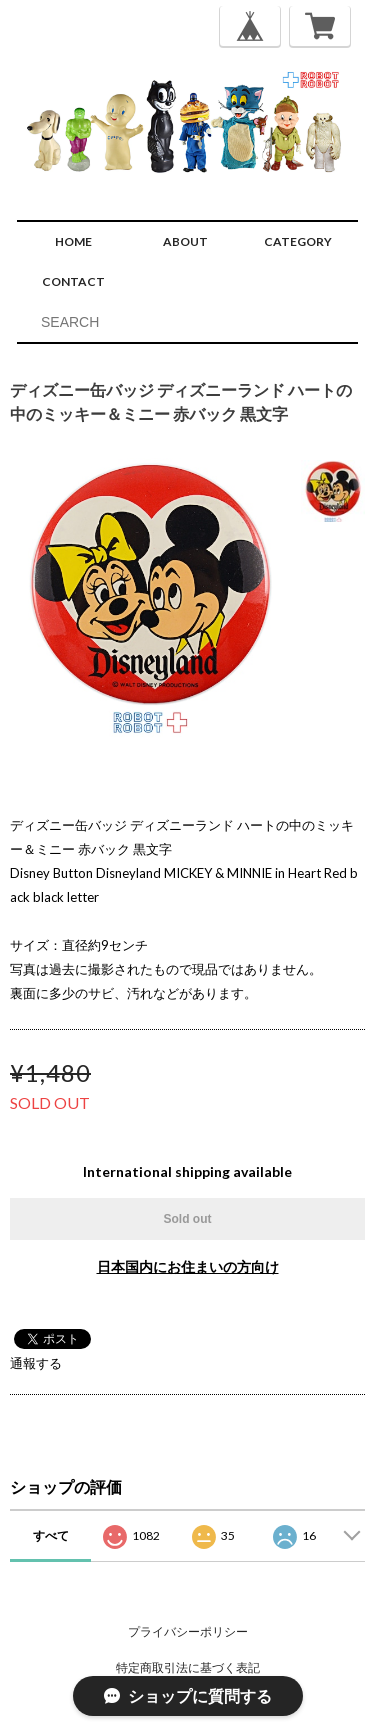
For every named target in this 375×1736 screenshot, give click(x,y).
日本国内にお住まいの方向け (188, 1266)
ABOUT (185, 241)
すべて (51, 1535)
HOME (73, 241)
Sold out (188, 1219)
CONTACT (73, 281)
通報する (36, 1363)
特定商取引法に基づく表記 (188, 1667)
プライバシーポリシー (188, 1631)
